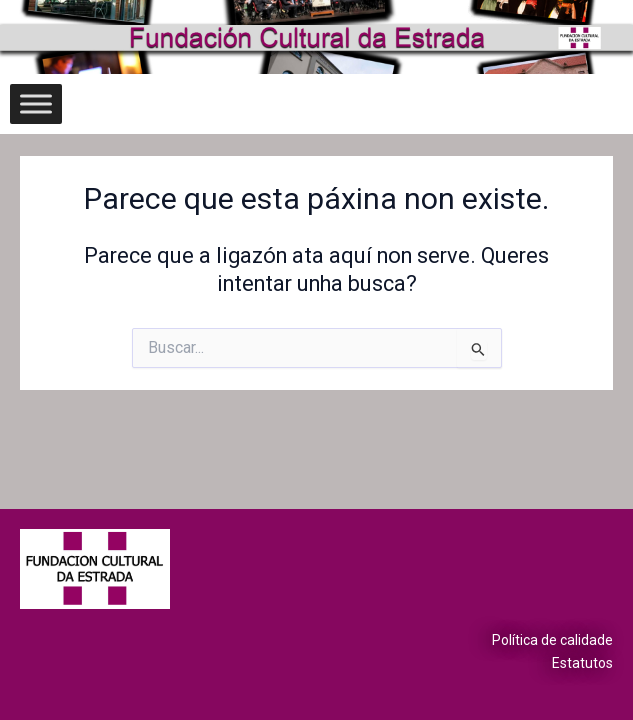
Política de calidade (552, 640)
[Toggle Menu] (36, 103)
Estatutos (582, 663)
